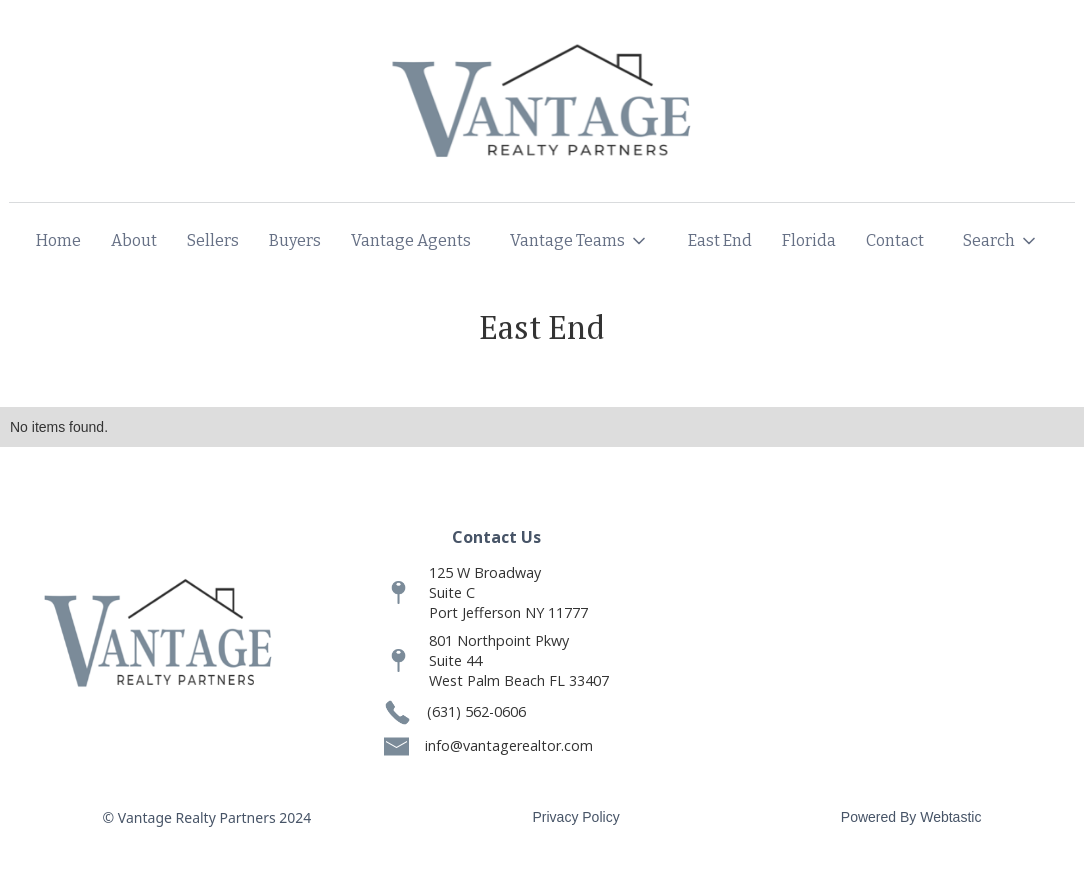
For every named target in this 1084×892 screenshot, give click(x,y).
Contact (895, 240)
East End (720, 240)
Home (58, 240)
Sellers (213, 240)
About (134, 240)
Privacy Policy (576, 817)
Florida (809, 240)
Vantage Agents (411, 240)
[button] (579, 241)
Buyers (295, 240)
